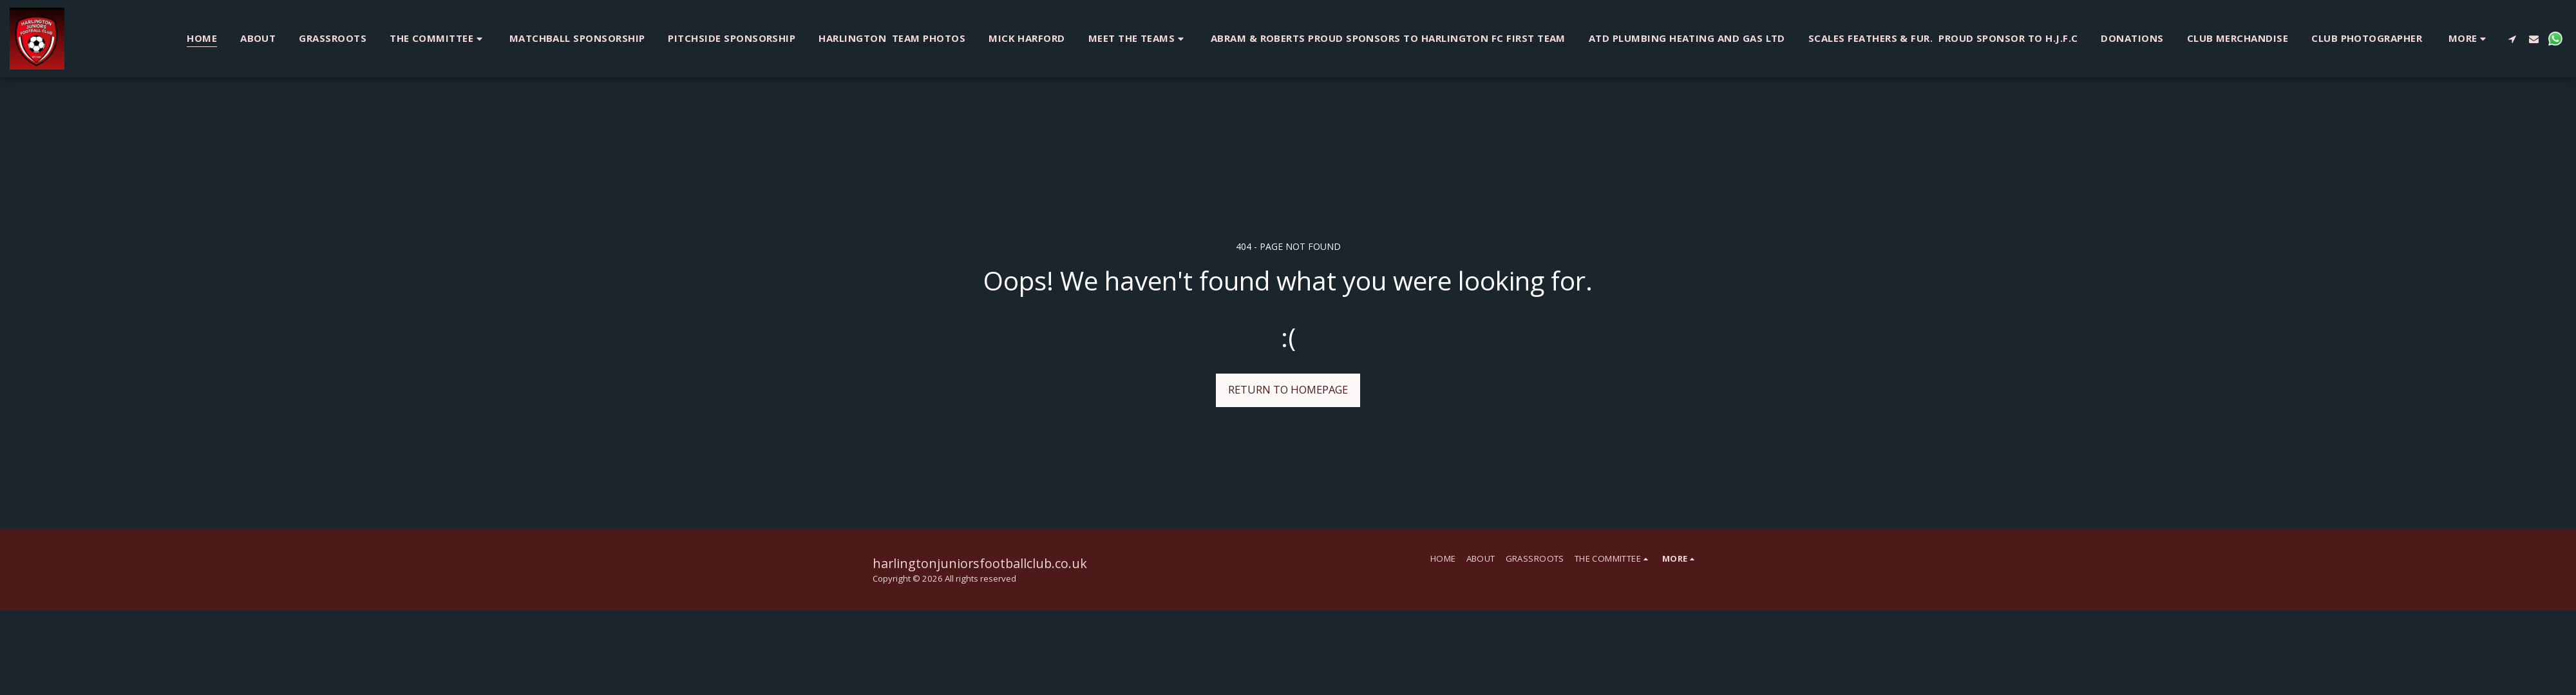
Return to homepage (1288, 389)
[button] (438, 38)
